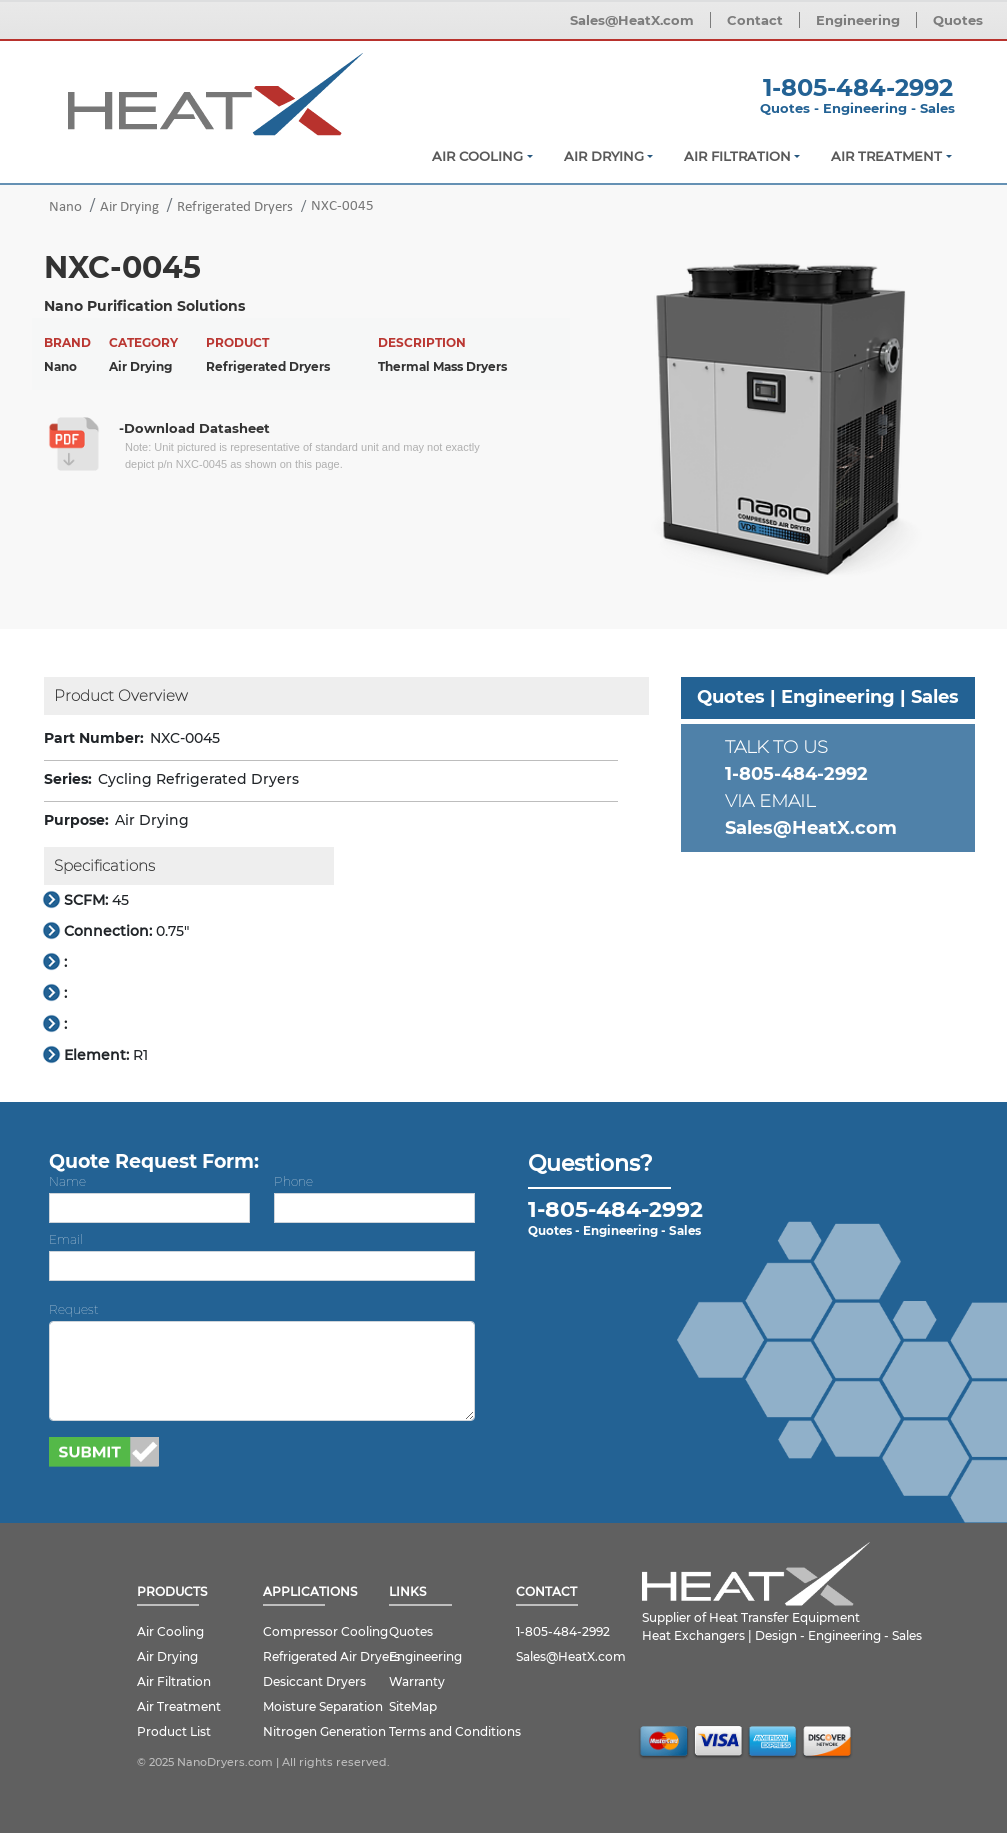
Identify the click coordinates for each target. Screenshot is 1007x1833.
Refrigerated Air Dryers (331, 1656)
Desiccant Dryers (314, 1681)
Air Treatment (179, 1706)
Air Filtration (174, 1681)
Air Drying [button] (604, 156)
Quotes (958, 20)
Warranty (417, 1681)
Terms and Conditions (455, 1731)
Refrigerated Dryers (235, 207)
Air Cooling (170, 1631)
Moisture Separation (323, 1706)
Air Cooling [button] (477, 156)
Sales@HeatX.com (632, 20)
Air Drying (129, 207)
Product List (174, 1731)
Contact (755, 20)
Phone (293, 1181)
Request (74, 1309)
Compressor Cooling (325, 1631)
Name (67, 1181)
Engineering (858, 20)
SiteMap (413, 1706)
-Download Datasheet (194, 428)
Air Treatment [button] (886, 156)
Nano (65, 207)
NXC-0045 (342, 206)
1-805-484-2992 (858, 87)
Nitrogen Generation (324, 1731)
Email (66, 1239)
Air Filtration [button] (737, 156)
